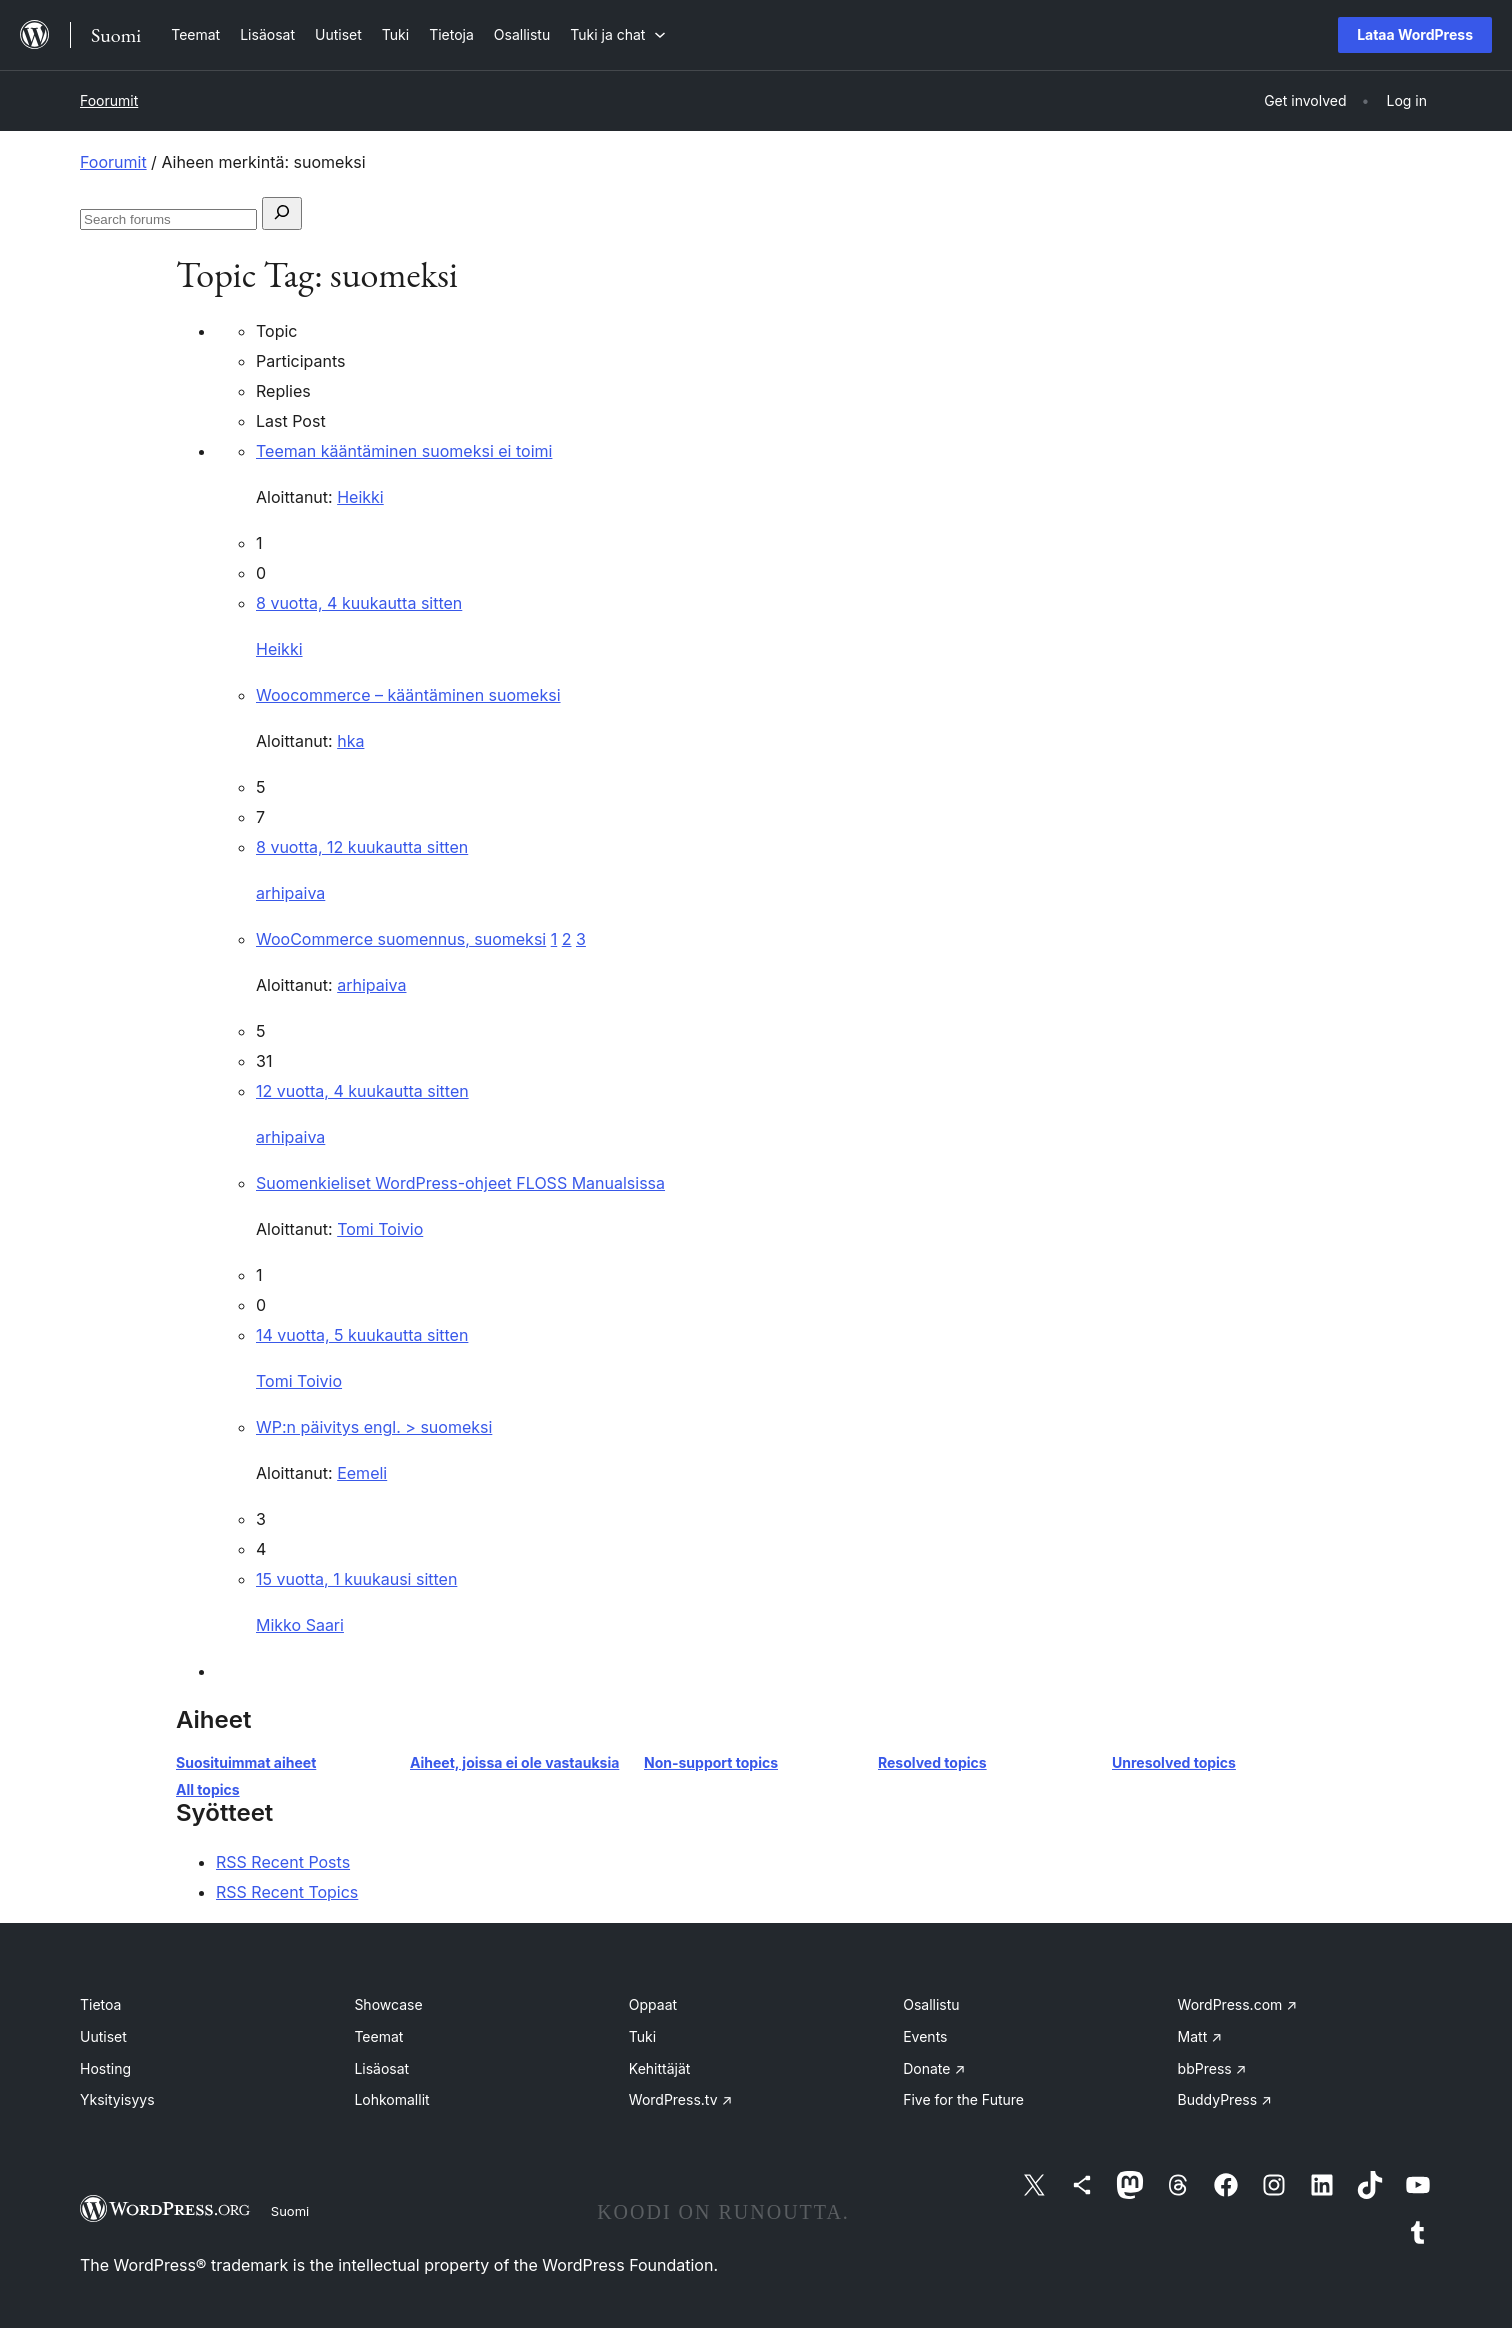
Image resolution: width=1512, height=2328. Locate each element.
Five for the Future (963, 2099)
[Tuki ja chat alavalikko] (618, 34)
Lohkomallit (391, 2099)
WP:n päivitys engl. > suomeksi (374, 1427)
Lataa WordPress (1415, 34)
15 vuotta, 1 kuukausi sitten (356, 1579)
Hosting (105, 2068)
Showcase (388, 2004)
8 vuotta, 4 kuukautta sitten (359, 603)
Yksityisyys (117, 2099)
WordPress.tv (681, 2099)
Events (925, 2036)
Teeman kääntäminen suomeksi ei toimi (404, 451)
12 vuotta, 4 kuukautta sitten (362, 1091)
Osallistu (931, 2004)
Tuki (642, 2036)
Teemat (378, 2036)
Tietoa (100, 2004)
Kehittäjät (660, 2068)
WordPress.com (1238, 2004)
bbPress (1212, 2068)
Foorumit (109, 100)
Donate (934, 2068)
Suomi (290, 2211)
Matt (1200, 2036)
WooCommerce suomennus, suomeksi (401, 939)
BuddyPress (1225, 2099)
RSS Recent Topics (287, 1892)
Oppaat (653, 2004)
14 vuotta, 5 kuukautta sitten (362, 1335)
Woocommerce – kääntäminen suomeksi (408, 695)
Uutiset (103, 2036)
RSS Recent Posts (283, 1862)
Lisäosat (381, 2068)
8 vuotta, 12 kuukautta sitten (362, 847)
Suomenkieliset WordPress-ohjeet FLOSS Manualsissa (460, 1183)
